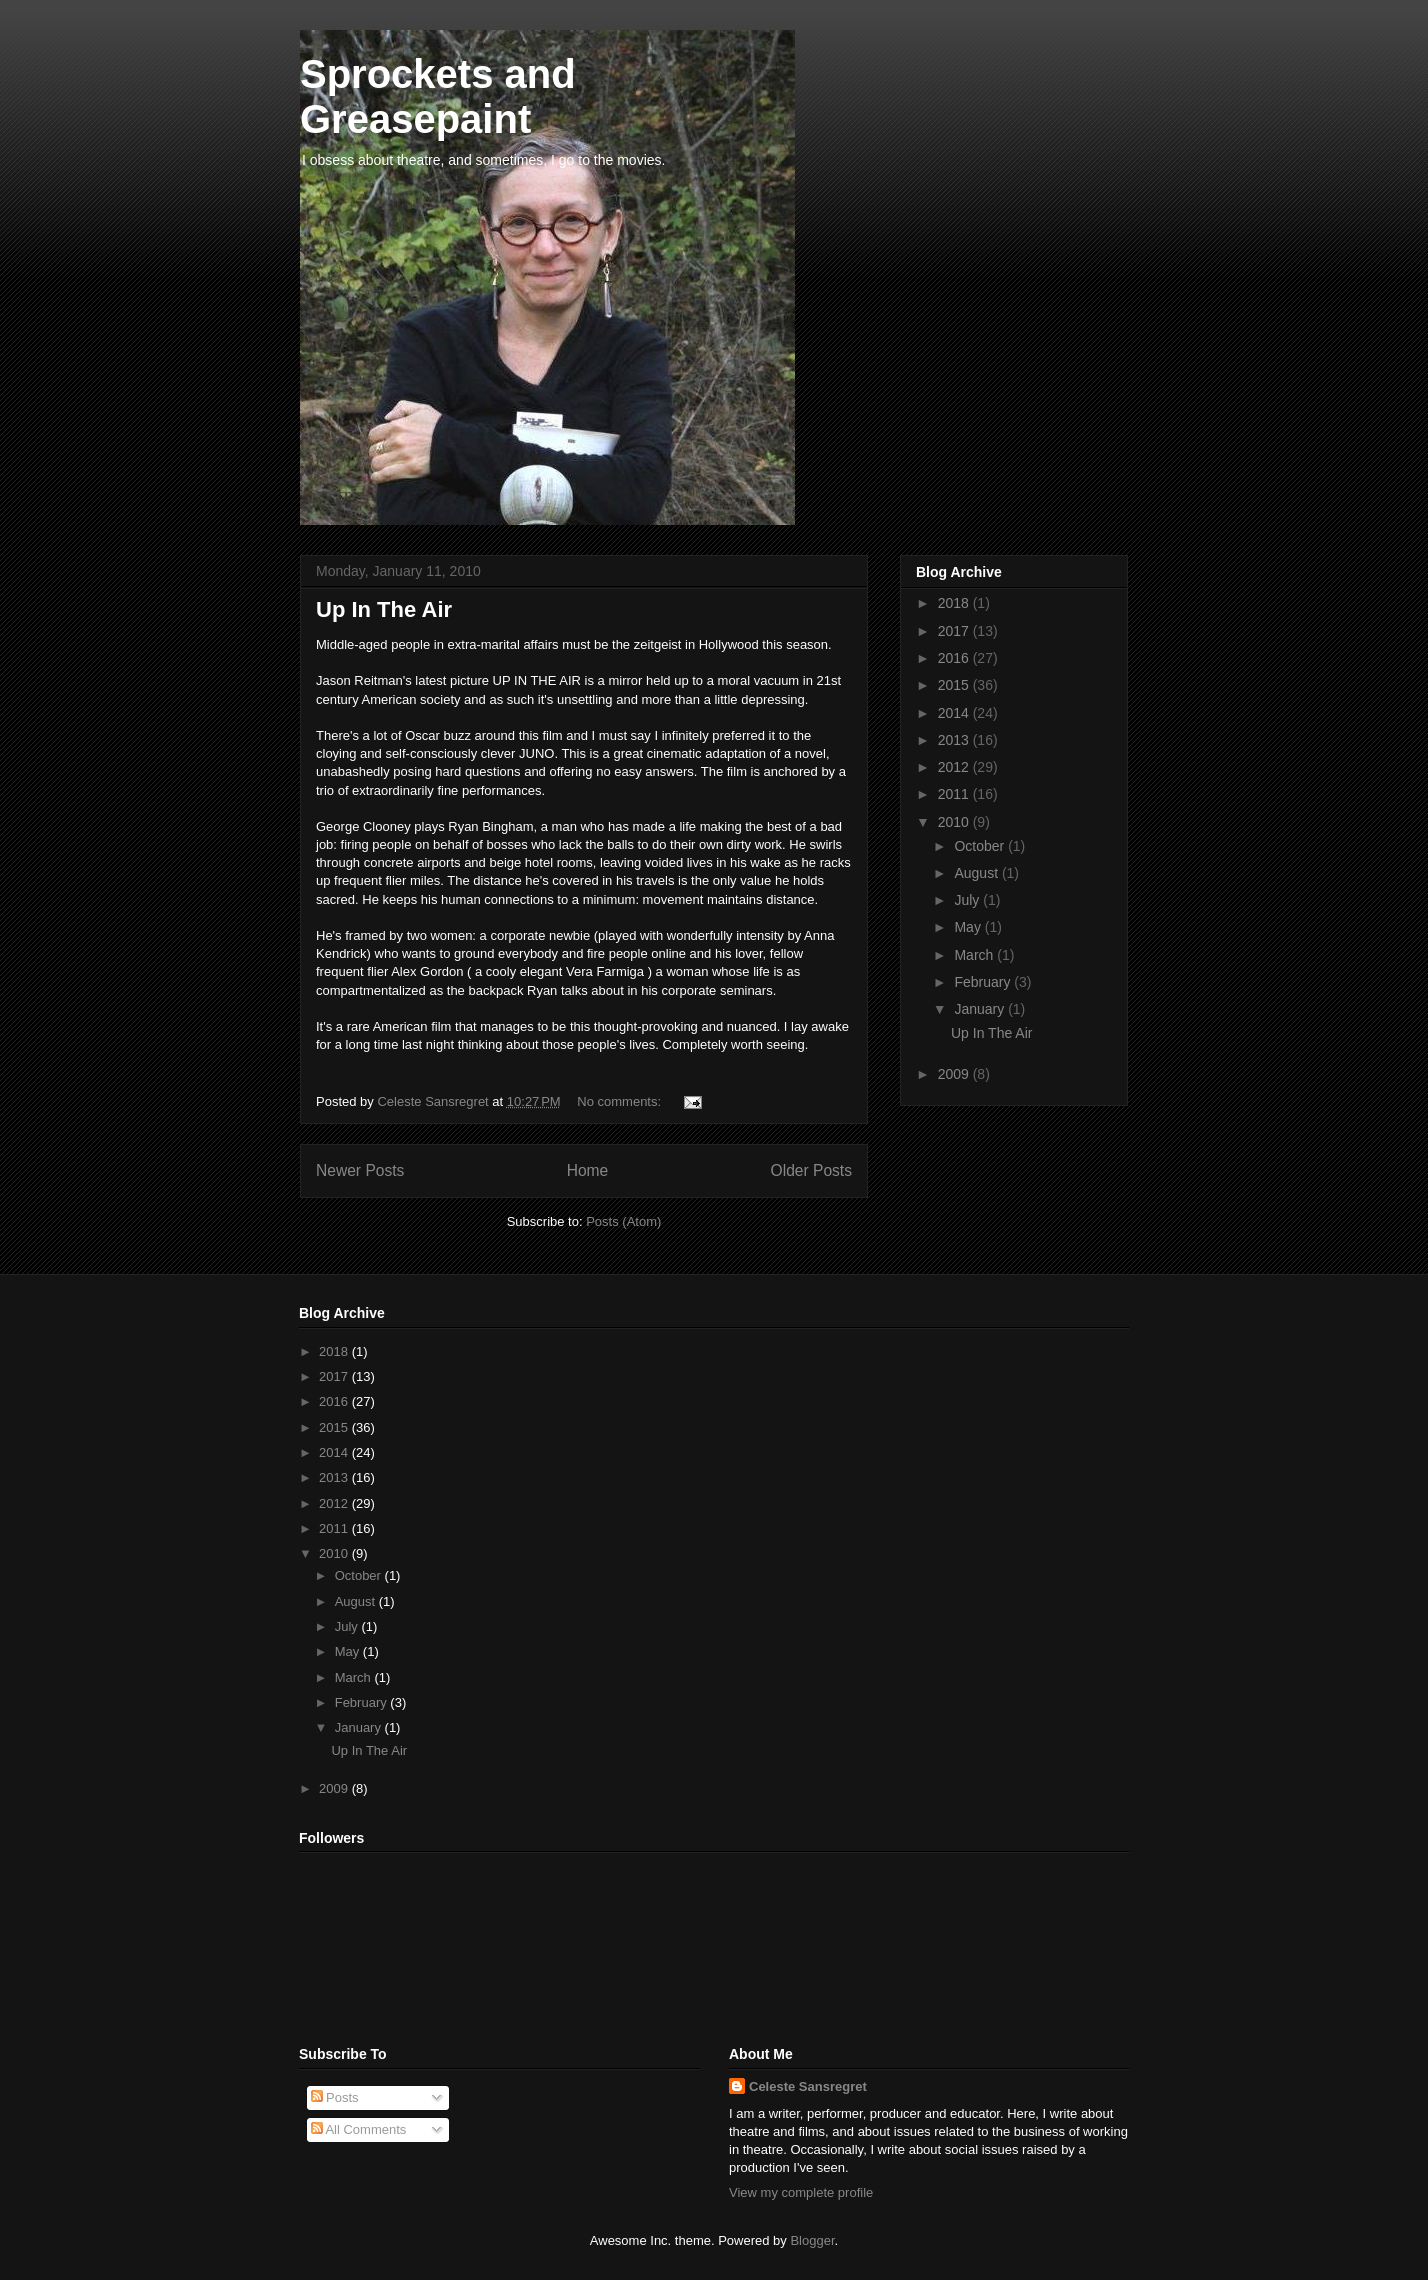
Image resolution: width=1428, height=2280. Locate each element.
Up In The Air (384, 609)
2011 (955, 794)
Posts (335, 2097)
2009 (955, 1074)
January (981, 1009)
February (984, 982)
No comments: (620, 1101)
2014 (955, 713)
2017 (955, 631)
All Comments (359, 2129)
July (968, 900)
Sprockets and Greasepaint (438, 96)
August (977, 873)
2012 (955, 767)
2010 (955, 822)
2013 (955, 740)
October (981, 846)
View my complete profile (801, 2192)
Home (588, 1170)
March (975, 955)
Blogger (812, 2240)
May (969, 927)
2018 (955, 603)
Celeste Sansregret (808, 2086)
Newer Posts (360, 1170)
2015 (955, 685)
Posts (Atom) (623, 1221)
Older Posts (811, 1170)
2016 (955, 658)
